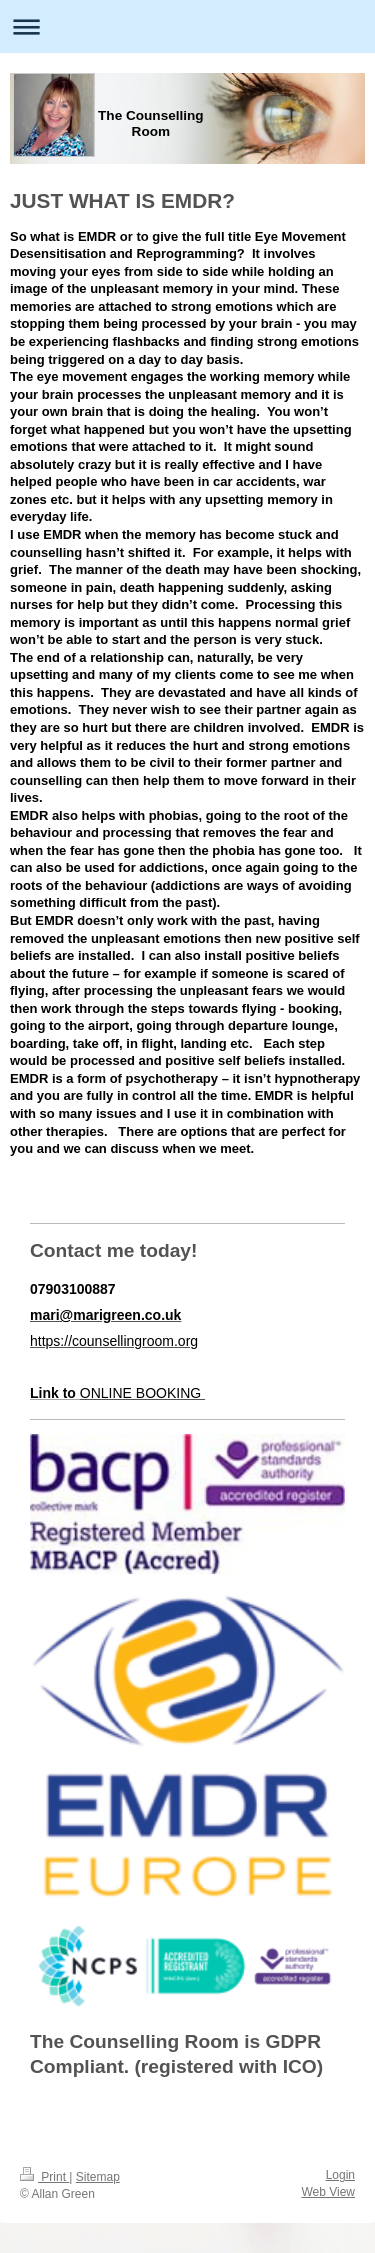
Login (340, 2175)
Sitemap (98, 2177)
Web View (328, 2192)
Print (44, 2177)
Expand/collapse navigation (187, 26)
